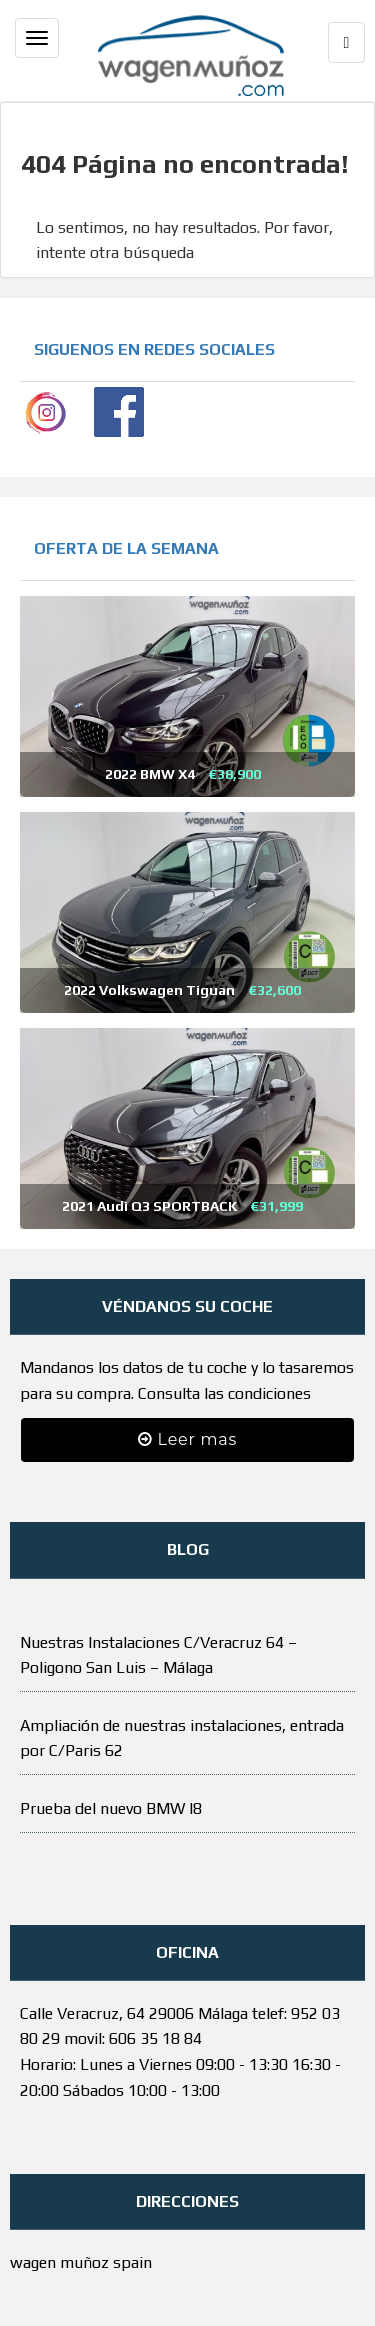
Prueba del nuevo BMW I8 (111, 1808)
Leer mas (187, 1439)
